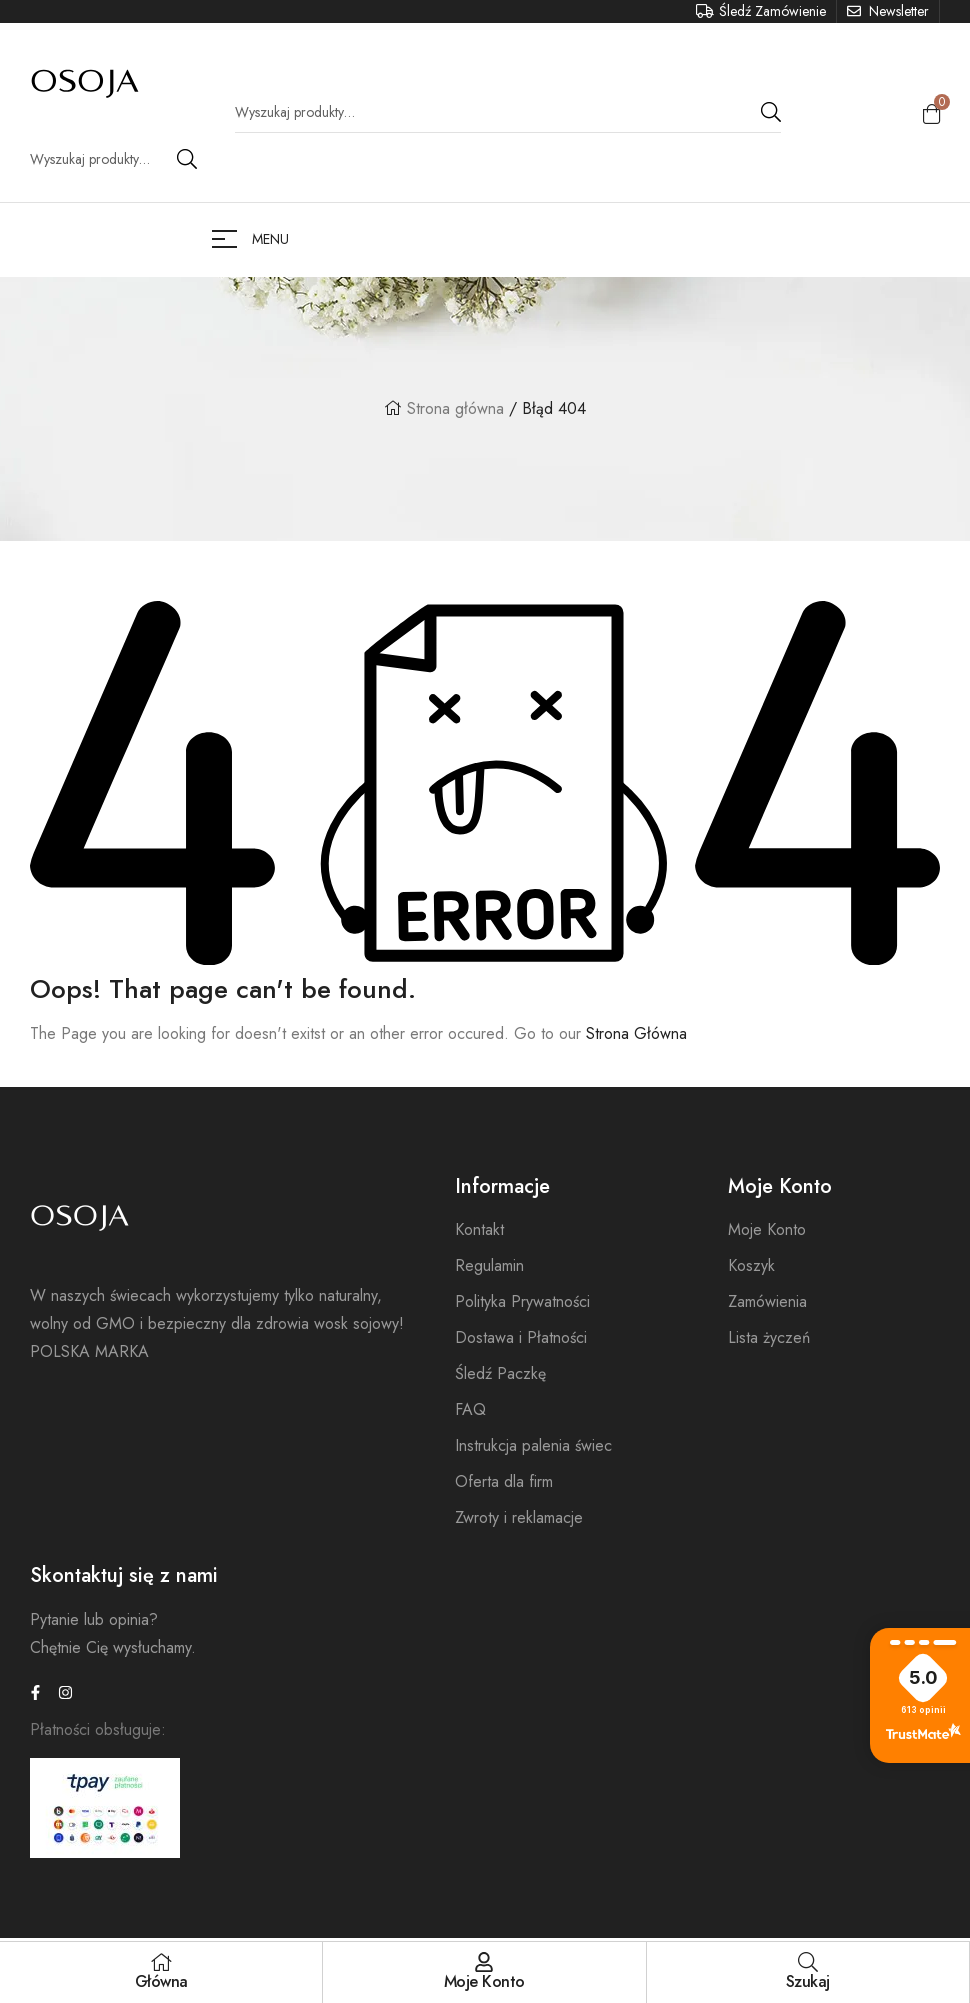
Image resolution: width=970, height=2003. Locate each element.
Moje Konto (484, 1981)
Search (187, 159)
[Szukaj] (808, 1962)
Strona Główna (636, 1033)
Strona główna (455, 408)
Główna (161, 1981)
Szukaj (808, 1981)
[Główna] (161, 1962)
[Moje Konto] (484, 1962)
